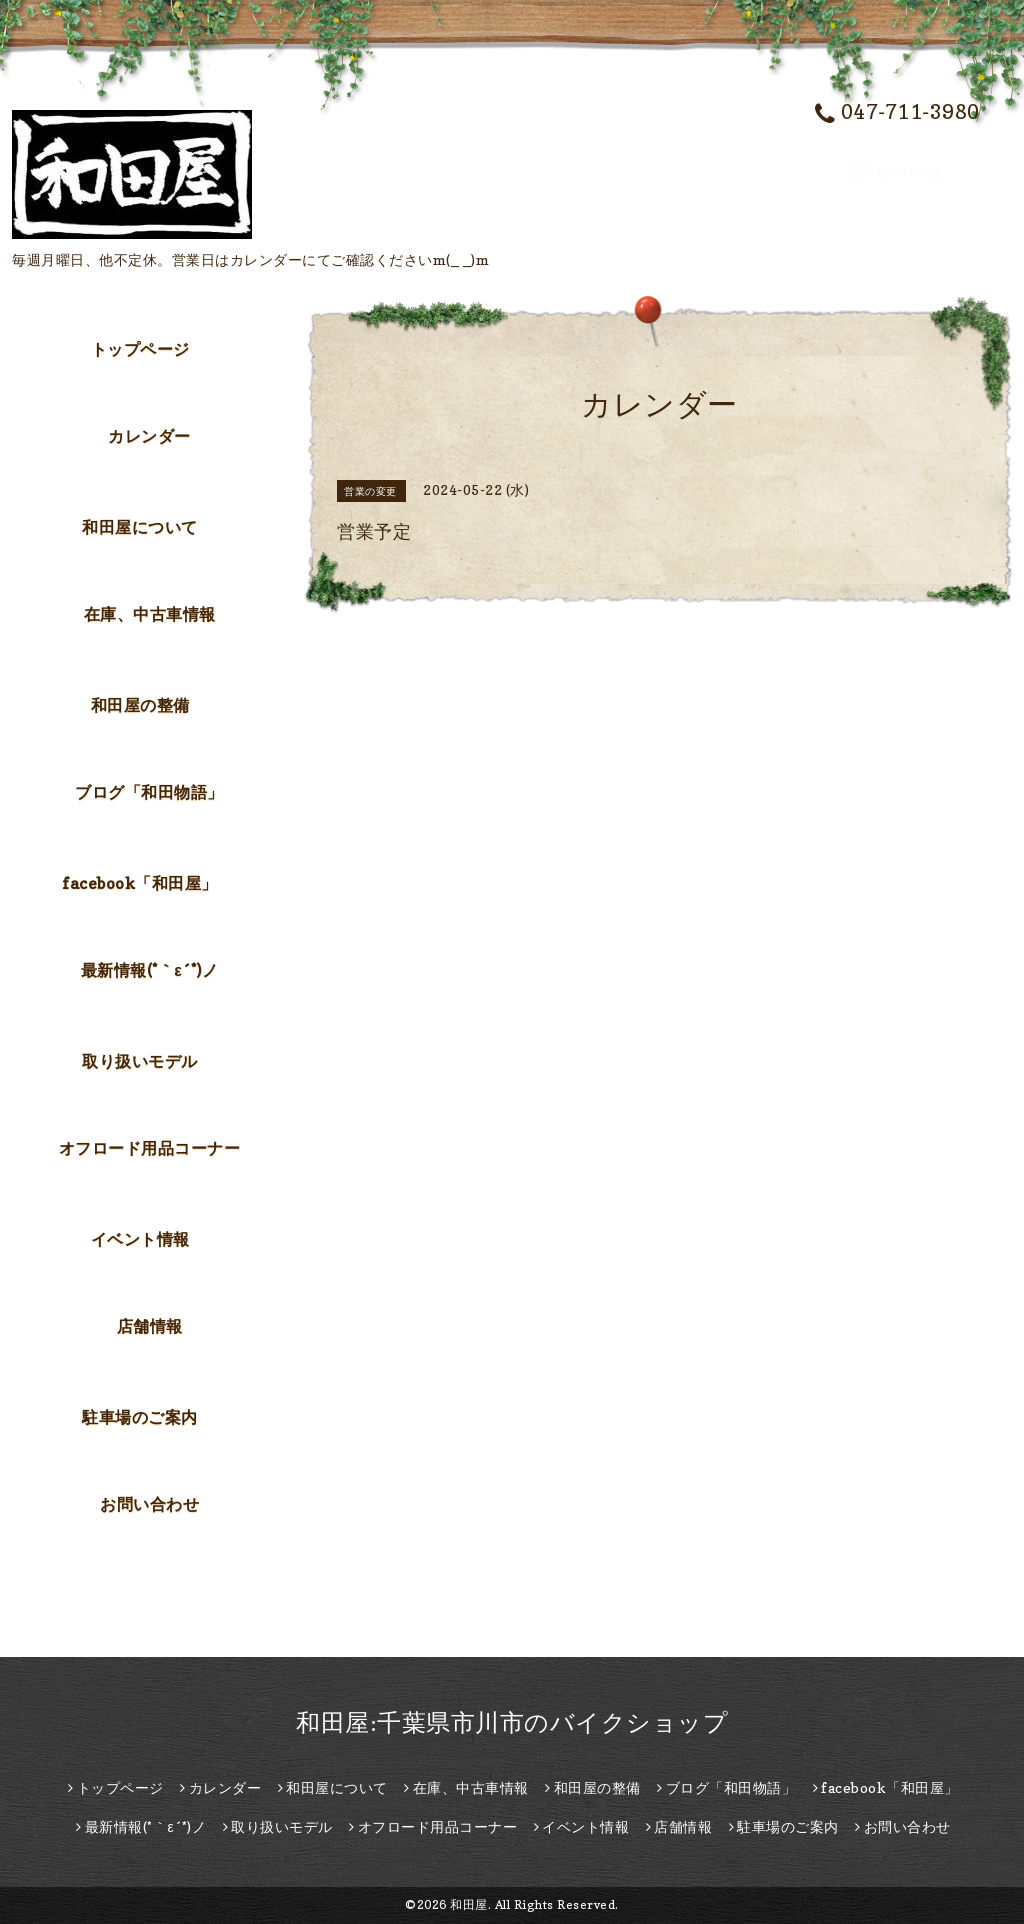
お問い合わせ (149, 1504)
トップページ (140, 349)
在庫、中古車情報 (150, 614)
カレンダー (149, 436)
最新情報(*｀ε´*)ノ (150, 970)
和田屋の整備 (140, 705)
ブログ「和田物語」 (149, 792)
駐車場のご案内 (140, 1417)
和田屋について (140, 527)
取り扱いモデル (140, 1061)
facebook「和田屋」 (140, 883)
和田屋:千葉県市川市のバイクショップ (512, 1722)
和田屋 (469, 1904)
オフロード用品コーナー (150, 1148)
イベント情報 (140, 1239)
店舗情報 (150, 1326)
